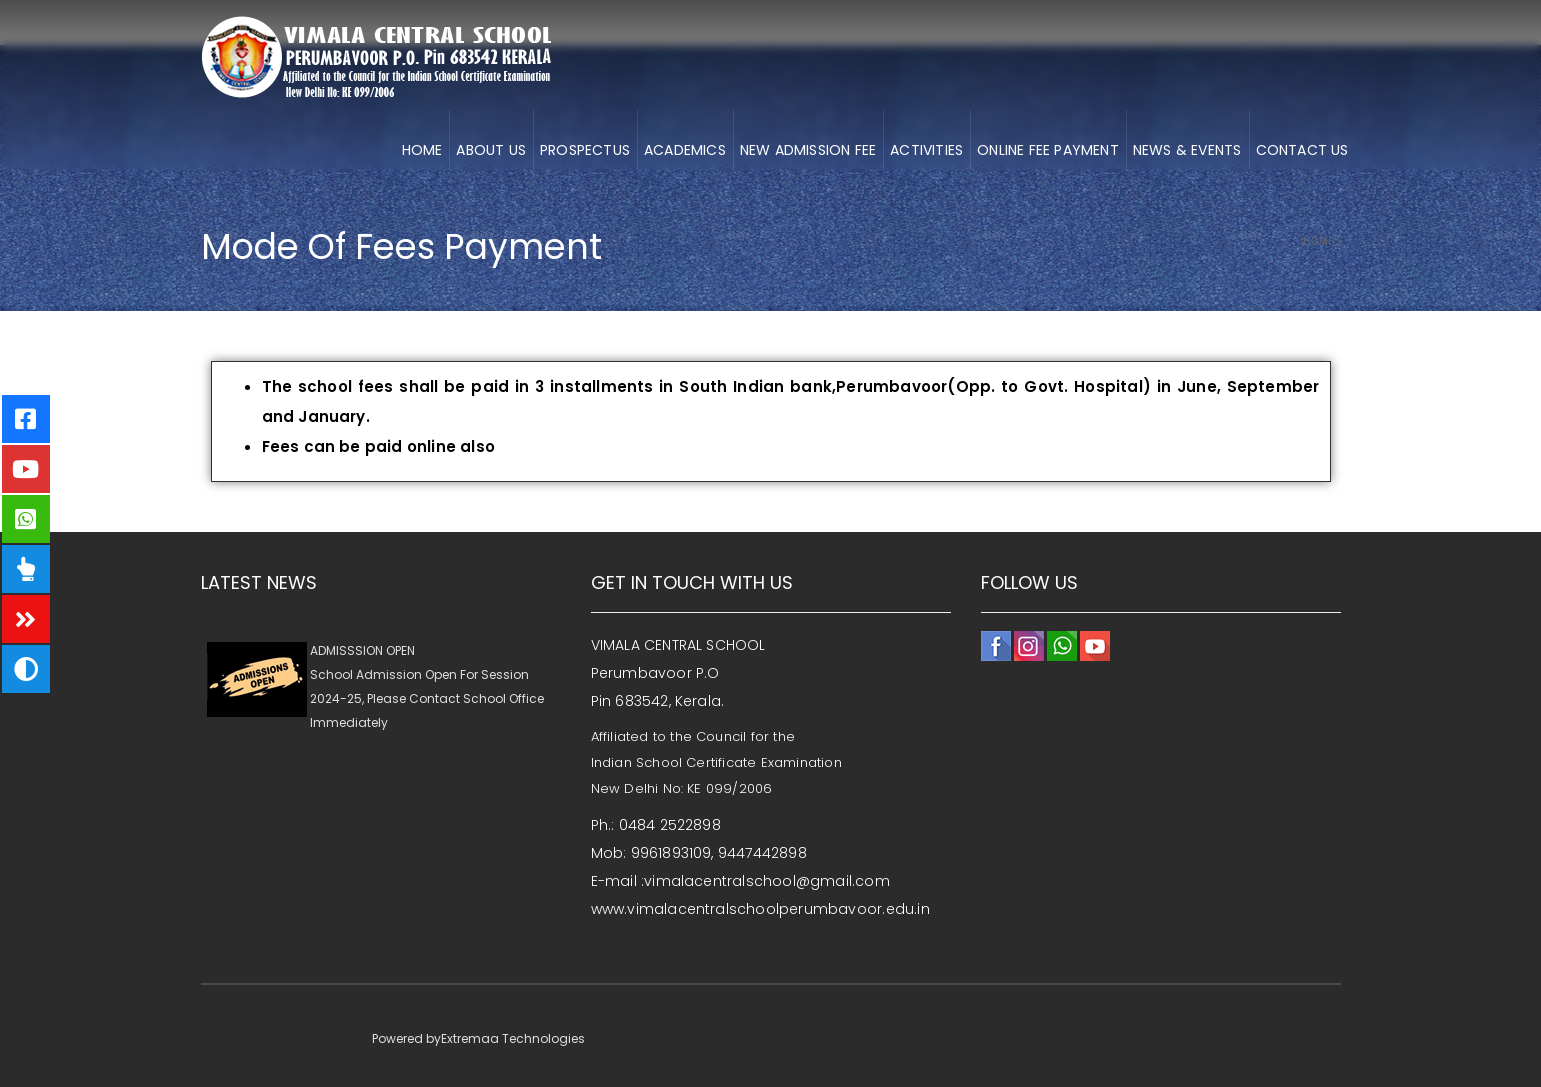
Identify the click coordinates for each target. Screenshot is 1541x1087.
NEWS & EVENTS (1187, 150)
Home (1318, 241)
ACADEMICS (685, 150)
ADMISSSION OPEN (362, 658)
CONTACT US (1302, 150)
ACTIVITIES (926, 150)
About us (491, 150)
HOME (422, 150)
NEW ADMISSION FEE (808, 150)
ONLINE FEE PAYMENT (1048, 150)
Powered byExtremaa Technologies (478, 1038)
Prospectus (585, 150)
